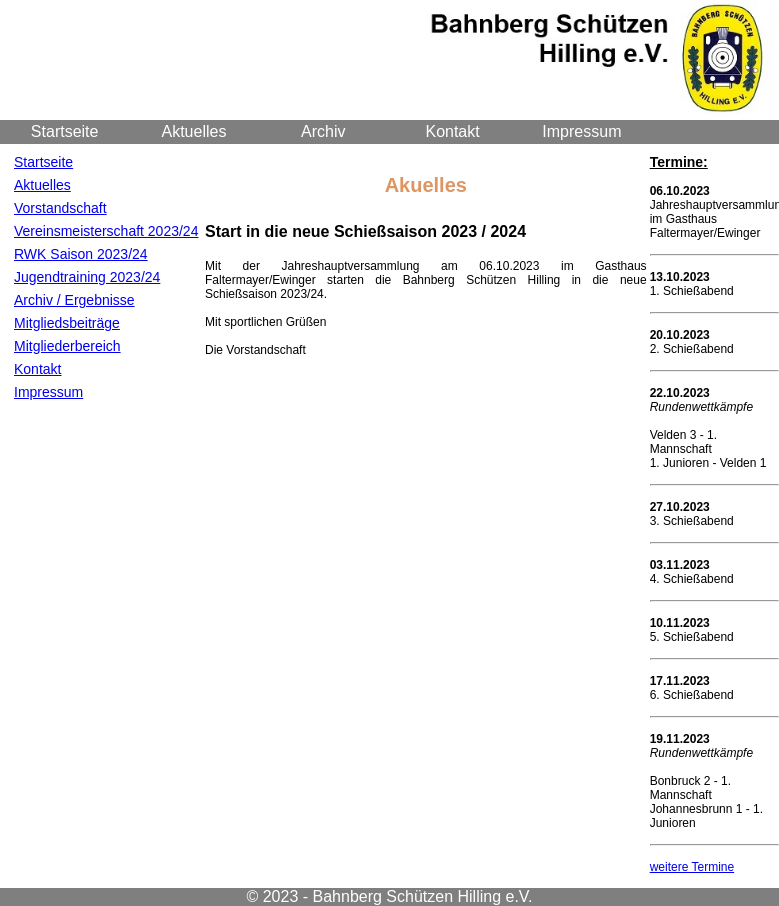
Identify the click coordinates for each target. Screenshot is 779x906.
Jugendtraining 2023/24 (87, 277)
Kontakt (452, 131)
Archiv (323, 131)
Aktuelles (194, 131)
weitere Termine (692, 867)
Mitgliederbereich (67, 346)
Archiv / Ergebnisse (74, 300)
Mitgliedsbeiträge (67, 323)
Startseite (65, 131)
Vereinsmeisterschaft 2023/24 (106, 231)
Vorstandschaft (60, 208)
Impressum (581, 131)
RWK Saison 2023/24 (81, 254)
